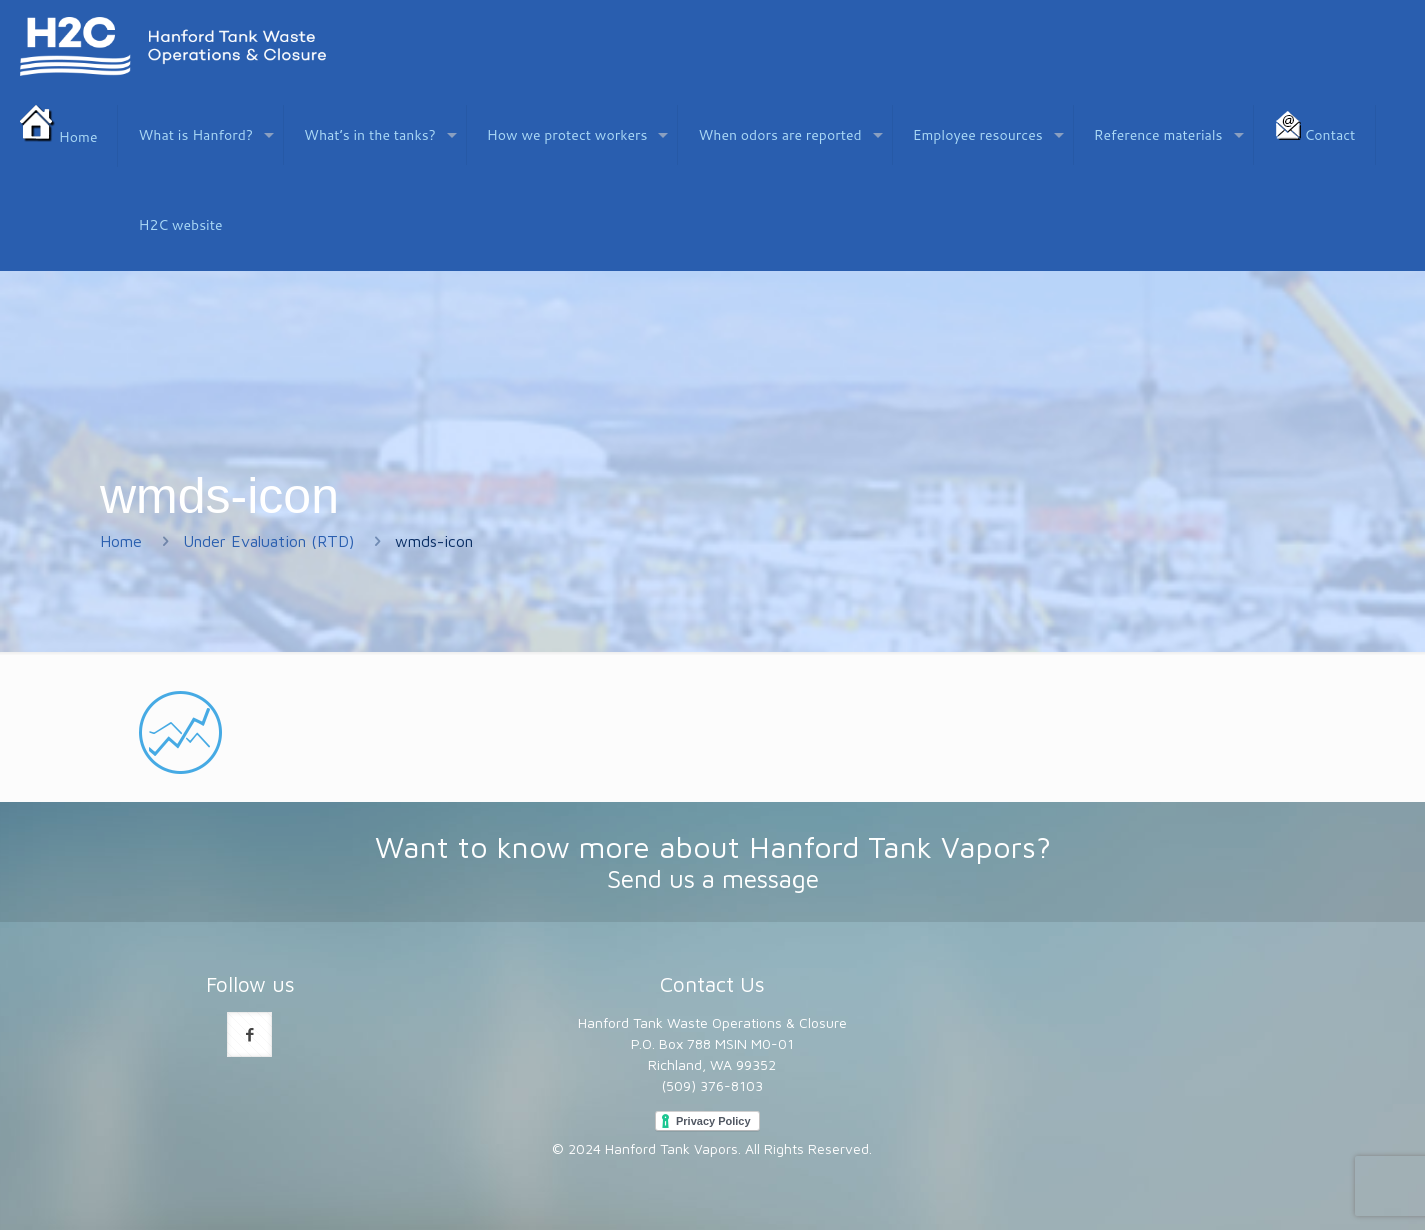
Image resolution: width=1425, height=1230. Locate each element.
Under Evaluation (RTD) (268, 541)
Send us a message (713, 878)
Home (121, 541)
